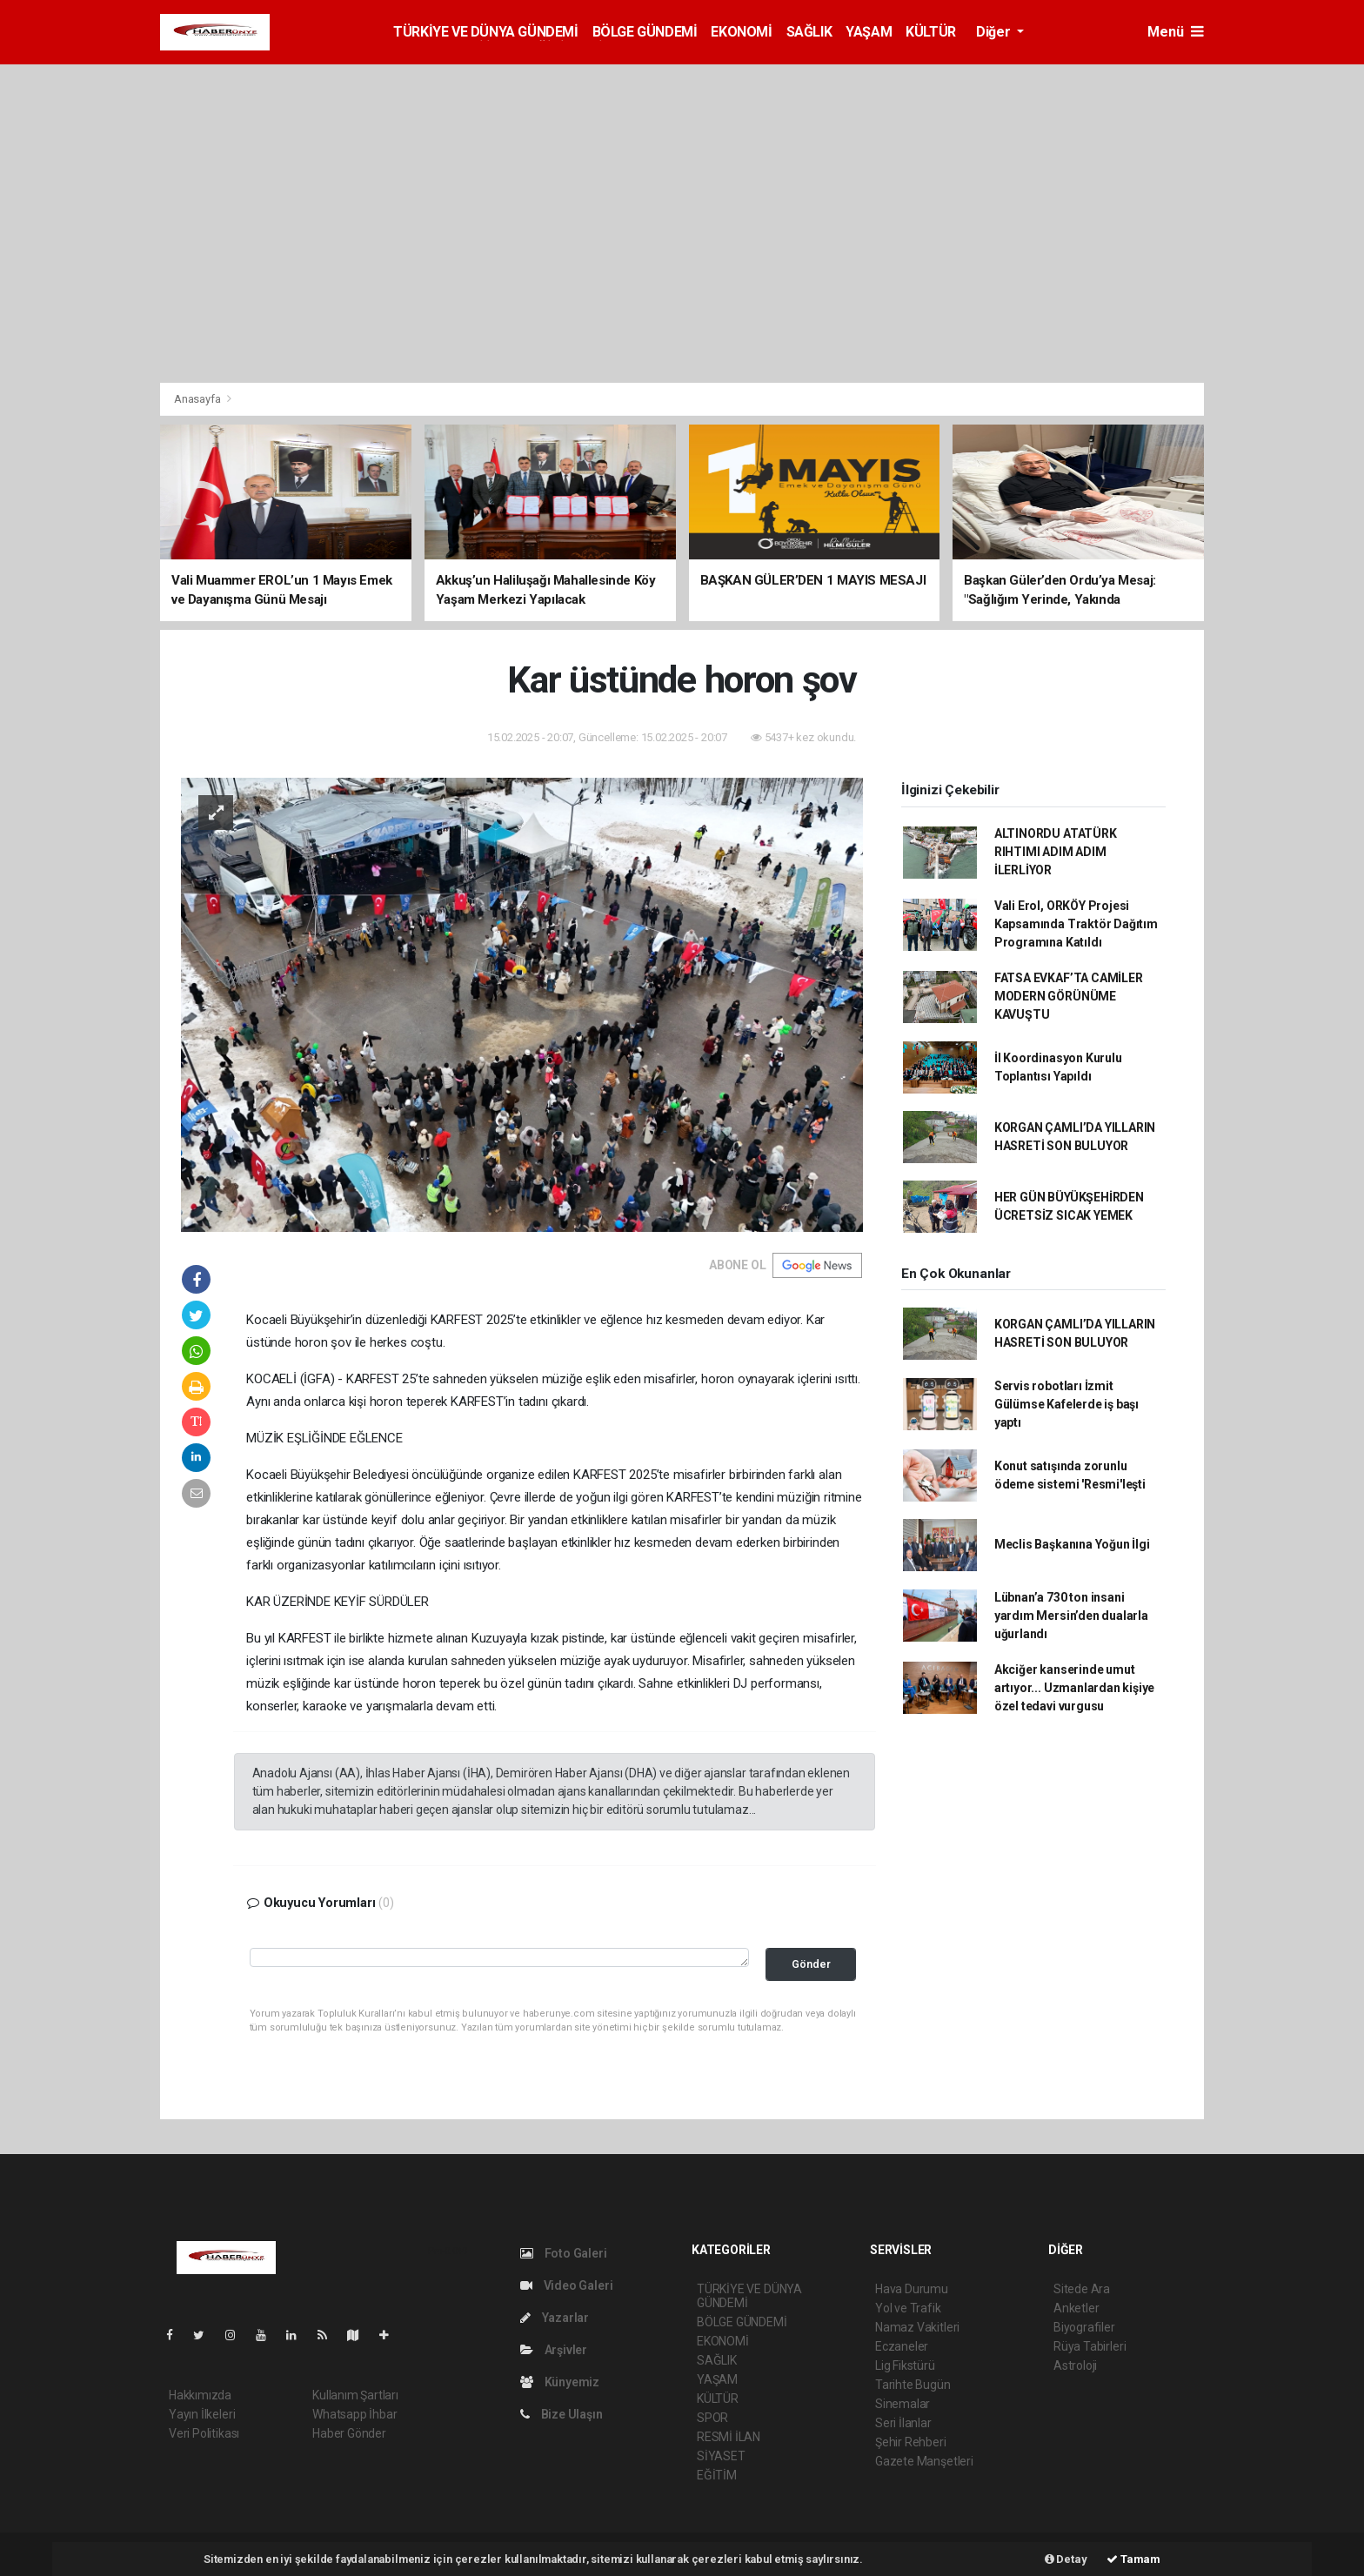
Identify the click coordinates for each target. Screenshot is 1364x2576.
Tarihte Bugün (913, 2385)
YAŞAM (869, 31)
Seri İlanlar (903, 2423)
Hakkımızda (200, 2395)
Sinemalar (902, 2404)
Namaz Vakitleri (917, 2327)
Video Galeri (566, 2285)
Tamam (1133, 2559)
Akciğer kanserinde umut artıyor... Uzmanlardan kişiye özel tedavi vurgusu (1074, 1688)
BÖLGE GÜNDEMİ (645, 31)
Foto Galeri (563, 2253)
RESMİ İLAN (728, 2437)
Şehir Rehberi (910, 2442)
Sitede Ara (1081, 2289)
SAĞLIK (809, 31)
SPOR (712, 2418)
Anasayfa (198, 398)
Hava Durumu (911, 2289)
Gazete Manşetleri (924, 2461)
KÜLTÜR (931, 31)
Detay (1066, 2559)
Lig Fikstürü (905, 2365)
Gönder (811, 1963)
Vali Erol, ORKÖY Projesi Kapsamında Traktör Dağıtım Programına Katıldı (1076, 924)
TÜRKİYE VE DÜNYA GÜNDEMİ (485, 31)
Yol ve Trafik (908, 2308)
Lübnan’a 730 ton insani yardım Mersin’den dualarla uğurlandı (1071, 1615)
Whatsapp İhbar (354, 2414)
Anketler (1076, 2308)
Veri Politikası (204, 2433)
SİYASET (721, 2456)
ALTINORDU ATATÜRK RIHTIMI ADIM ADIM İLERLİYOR (1055, 851)
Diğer (994, 31)
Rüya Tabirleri (1089, 2346)
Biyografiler (1084, 2327)
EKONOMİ (741, 31)
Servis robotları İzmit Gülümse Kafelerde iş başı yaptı (1066, 1404)
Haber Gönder (349, 2433)
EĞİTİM (717, 2475)
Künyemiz (559, 2382)
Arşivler (553, 2350)
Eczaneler (901, 2346)
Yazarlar (554, 2318)
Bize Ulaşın (561, 2414)
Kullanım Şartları (355, 2395)
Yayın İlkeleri (202, 2414)
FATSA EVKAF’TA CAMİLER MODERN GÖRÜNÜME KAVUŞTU (1068, 996)
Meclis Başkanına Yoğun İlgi (1072, 1544)
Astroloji (1075, 2365)
